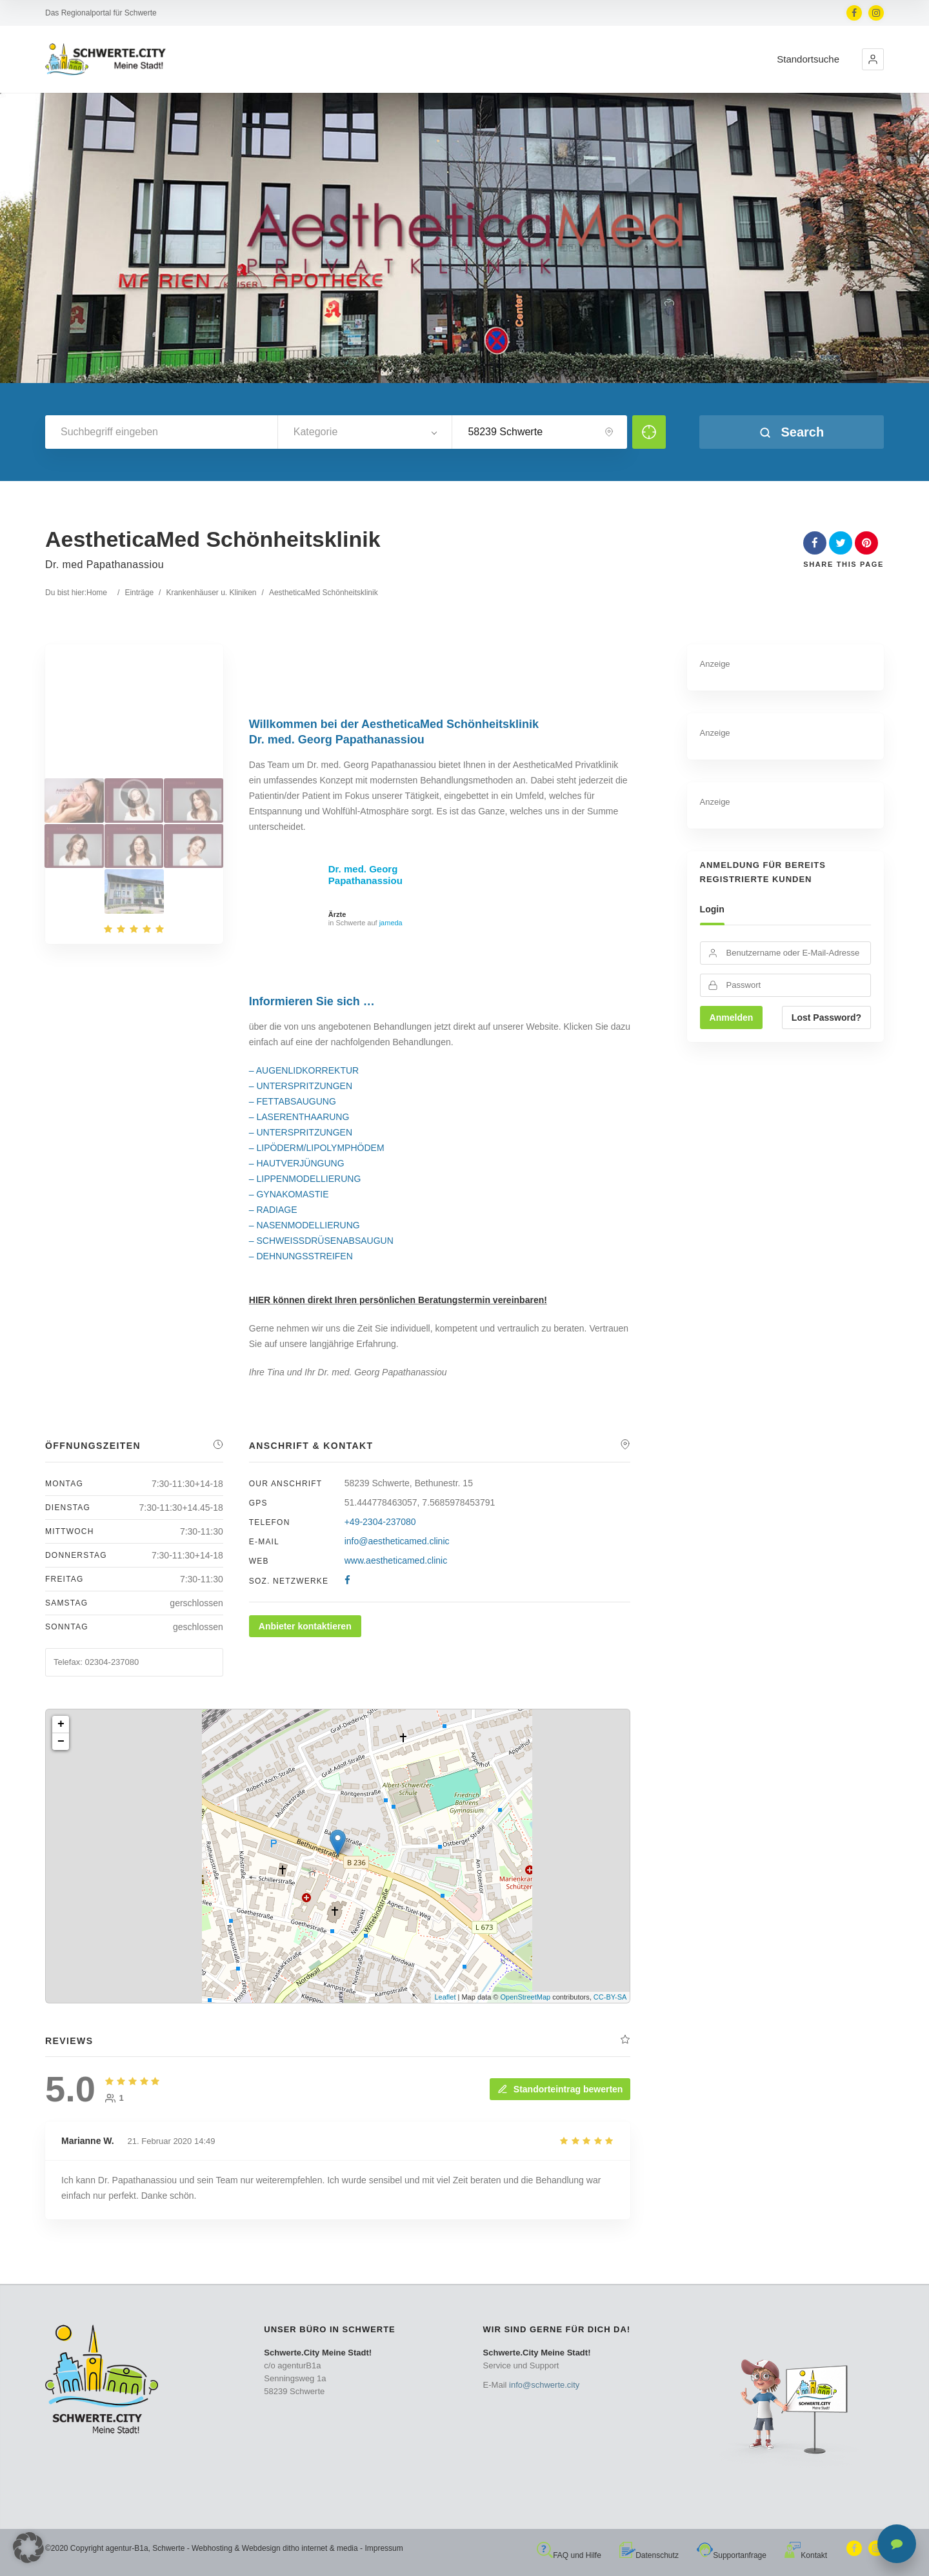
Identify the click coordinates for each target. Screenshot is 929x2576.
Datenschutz (649, 2555)
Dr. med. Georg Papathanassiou (365, 874)
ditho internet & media (320, 2548)
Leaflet (444, 1997)
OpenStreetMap (526, 1997)
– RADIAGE (273, 1209)
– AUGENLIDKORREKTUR (304, 1070)
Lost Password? (826, 1017)
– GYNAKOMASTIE (289, 1194)
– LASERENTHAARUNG (299, 1117)
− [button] (61, 1741)
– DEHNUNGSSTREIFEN (301, 1256)
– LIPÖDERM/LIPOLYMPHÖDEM (317, 1148)
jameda (391, 923)
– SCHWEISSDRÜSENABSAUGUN (321, 1240)
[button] (873, 59)
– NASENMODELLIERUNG (304, 1225)
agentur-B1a (127, 2548)
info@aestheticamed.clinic (397, 1541)
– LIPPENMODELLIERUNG (305, 1179)
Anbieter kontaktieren (305, 1626)
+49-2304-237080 (380, 1522)
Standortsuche (808, 59)
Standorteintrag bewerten (560, 2089)
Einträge (139, 592)
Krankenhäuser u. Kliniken (211, 592)
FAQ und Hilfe (569, 2555)
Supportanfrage (731, 2555)
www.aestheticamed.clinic (396, 1560)
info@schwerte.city (544, 2385)
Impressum (384, 2548)
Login (712, 909)
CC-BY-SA (610, 1997)
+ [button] (61, 1724)
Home (96, 592)
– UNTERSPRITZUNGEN (300, 1086)
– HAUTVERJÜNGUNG (297, 1163)
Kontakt (805, 2555)
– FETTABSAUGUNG (292, 1101)
